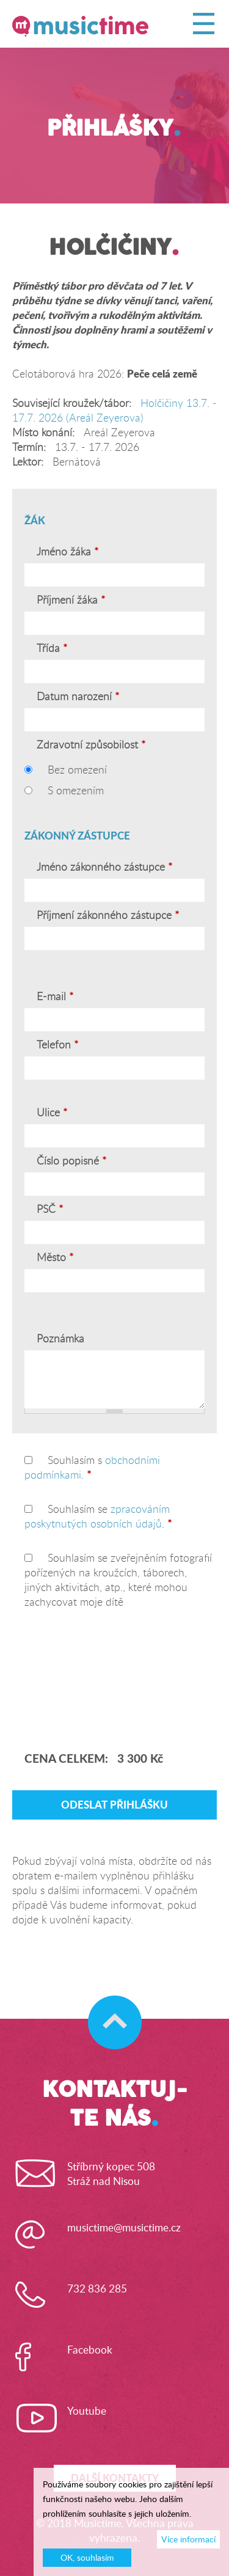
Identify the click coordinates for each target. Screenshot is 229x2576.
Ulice (52, 1112)
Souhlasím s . (92, 1467)
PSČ (50, 1209)
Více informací (188, 2539)
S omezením (76, 790)
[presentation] (91, 1678)
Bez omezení (77, 769)
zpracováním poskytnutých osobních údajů (97, 1516)
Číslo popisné (71, 1161)
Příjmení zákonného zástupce (108, 915)
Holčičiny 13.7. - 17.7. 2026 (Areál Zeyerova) (114, 410)
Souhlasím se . (98, 1516)
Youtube (86, 2411)
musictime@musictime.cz (124, 2227)
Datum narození (78, 696)
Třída (52, 648)
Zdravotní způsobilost (91, 744)
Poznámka (60, 1338)
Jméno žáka (67, 551)
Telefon (57, 1044)
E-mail (53, 996)
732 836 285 (97, 2288)
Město (55, 1257)
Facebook (89, 2350)
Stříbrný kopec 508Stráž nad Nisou (111, 2174)
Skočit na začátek (109, 2010)
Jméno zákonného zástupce (104, 867)
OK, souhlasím (87, 2558)
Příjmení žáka (71, 600)
